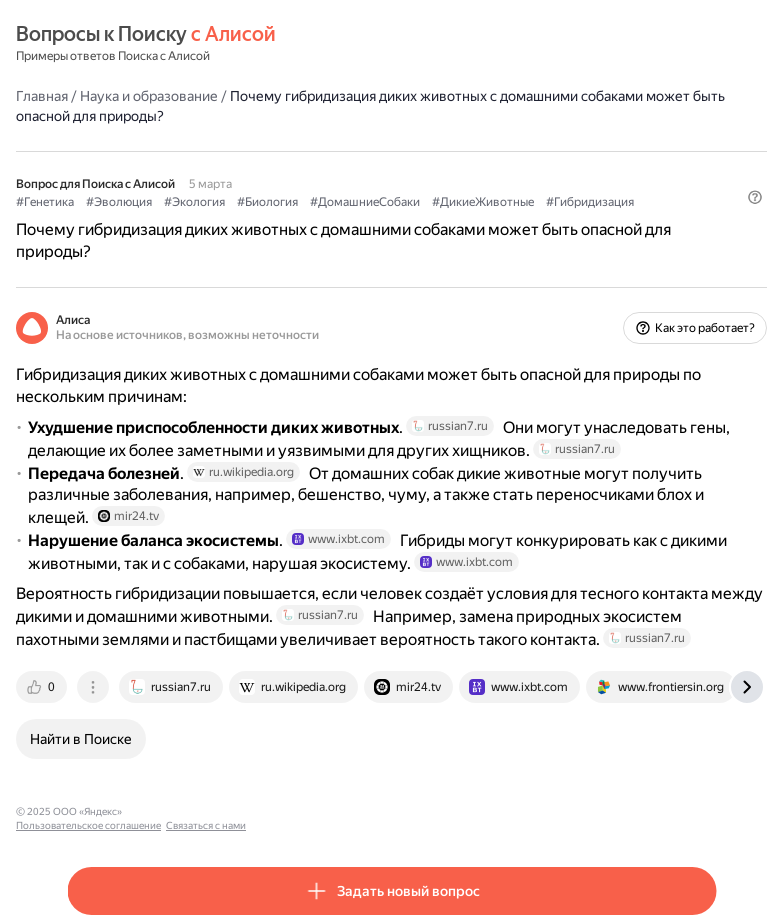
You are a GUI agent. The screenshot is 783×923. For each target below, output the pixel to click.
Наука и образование (149, 96)
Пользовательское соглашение (203, 811)
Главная (42, 96)
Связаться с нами (321, 811)
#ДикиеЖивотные (483, 202)
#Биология (267, 202)
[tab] (43, 687)
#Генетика (45, 202)
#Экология (194, 202)
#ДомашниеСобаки (365, 202)
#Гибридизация (590, 202)
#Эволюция (119, 202)
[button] (755, 197)
